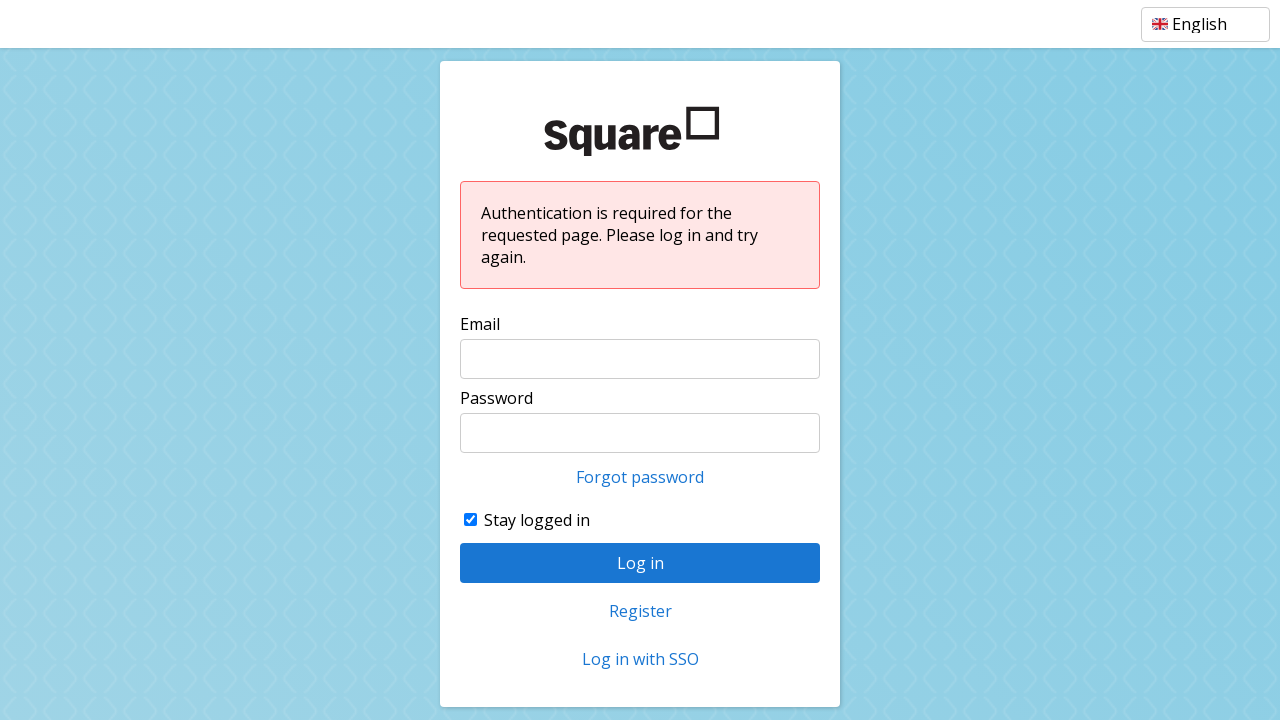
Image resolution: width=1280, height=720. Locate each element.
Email (480, 324)
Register (640, 611)
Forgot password (640, 477)
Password (496, 398)
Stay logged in (537, 520)
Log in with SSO (640, 659)
